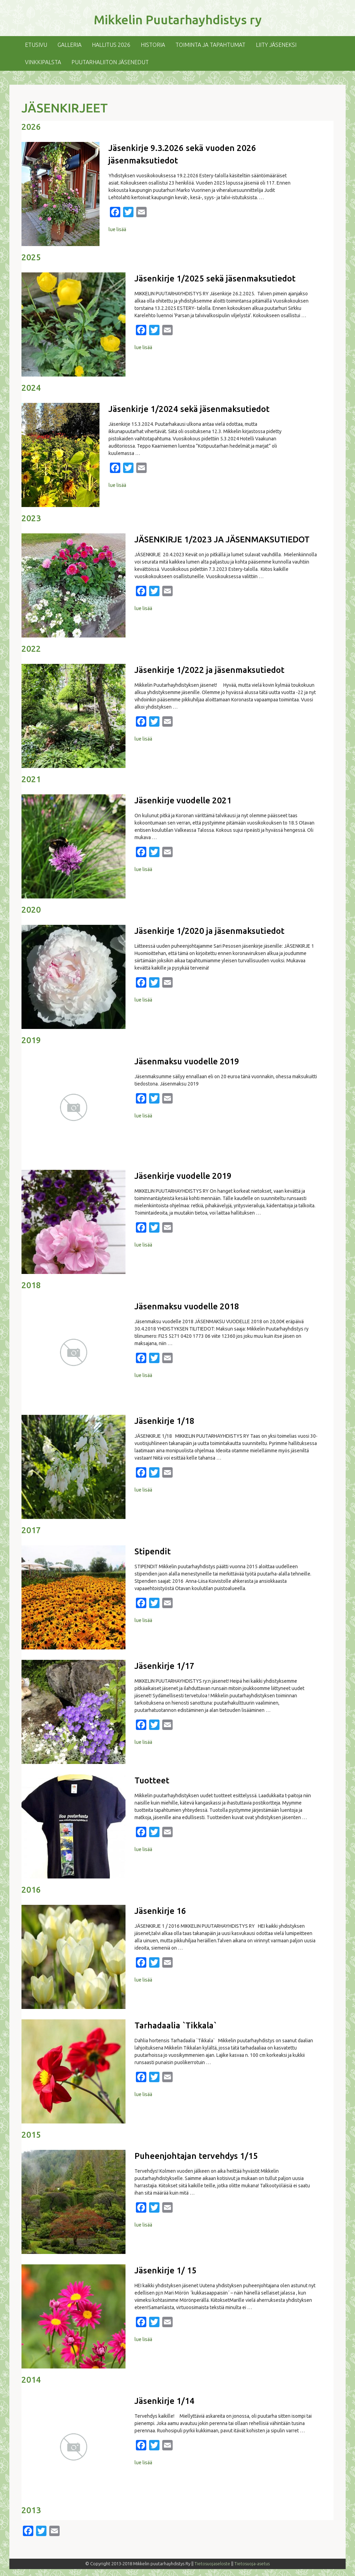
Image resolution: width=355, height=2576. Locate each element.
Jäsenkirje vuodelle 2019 (183, 1176)
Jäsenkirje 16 (160, 1911)
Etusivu (36, 45)
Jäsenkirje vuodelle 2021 (183, 800)
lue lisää (117, 229)
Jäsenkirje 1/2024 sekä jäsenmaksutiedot (189, 409)
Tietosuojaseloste (212, 2563)
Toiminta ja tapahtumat (210, 45)
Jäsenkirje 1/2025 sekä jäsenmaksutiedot (215, 278)
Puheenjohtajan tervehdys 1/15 (196, 2156)
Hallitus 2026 (111, 45)
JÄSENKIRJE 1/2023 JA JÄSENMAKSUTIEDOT (222, 539)
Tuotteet (152, 1780)
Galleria (69, 45)
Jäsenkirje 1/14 (164, 2401)
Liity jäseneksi (276, 45)
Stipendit (153, 1551)
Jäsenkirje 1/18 (164, 1421)
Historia (153, 45)
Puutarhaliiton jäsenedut (110, 62)
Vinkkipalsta (43, 62)
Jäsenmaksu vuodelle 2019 (187, 1061)
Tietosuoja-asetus (252, 2563)
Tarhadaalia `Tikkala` (176, 2025)
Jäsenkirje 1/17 (164, 1666)
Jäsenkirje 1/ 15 (166, 2270)
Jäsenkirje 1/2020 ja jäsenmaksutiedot (209, 931)
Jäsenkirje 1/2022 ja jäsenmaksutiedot (209, 670)
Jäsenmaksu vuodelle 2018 (187, 1306)
